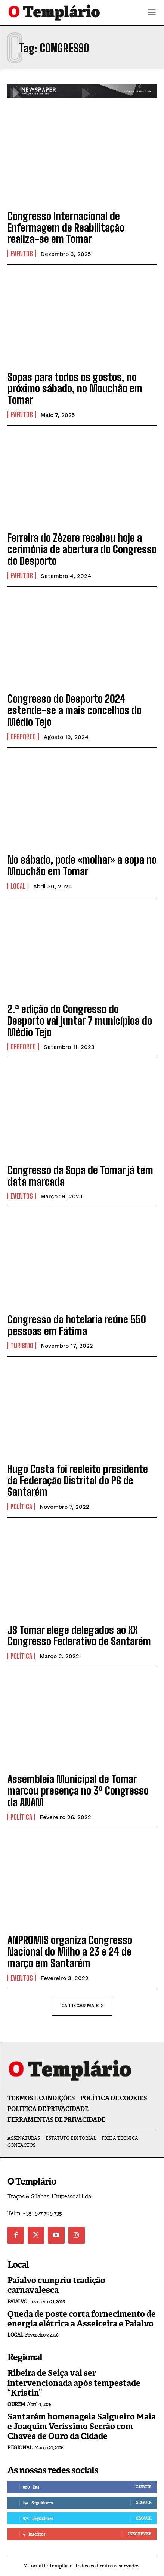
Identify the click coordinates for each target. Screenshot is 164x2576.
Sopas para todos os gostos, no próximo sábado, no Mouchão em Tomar (74, 388)
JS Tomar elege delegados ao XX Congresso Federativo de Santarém (79, 1635)
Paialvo (17, 2301)
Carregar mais (82, 2006)
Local (17, 886)
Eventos (21, 253)
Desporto (23, 736)
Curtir (143, 2486)
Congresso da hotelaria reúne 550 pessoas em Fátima (76, 1325)
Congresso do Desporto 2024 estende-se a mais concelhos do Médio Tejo (74, 710)
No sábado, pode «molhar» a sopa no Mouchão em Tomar (82, 865)
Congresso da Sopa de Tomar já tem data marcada (80, 1176)
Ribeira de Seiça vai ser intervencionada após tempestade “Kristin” (73, 2383)
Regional (19, 2448)
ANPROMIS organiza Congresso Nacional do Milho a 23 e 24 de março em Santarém (69, 1951)
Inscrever (139, 2533)
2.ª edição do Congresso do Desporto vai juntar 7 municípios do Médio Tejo (79, 1020)
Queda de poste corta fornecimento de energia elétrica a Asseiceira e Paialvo (81, 2319)
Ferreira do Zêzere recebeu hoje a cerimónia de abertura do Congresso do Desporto (82, 549)
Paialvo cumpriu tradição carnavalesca (56, 2285)
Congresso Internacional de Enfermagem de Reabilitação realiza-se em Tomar (65, 227)
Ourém (16, 2404)
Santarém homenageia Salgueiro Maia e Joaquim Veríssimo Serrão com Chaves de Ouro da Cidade (81, 2426)
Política (21, 1506)
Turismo (21, 1345)
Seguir (143, 2502)
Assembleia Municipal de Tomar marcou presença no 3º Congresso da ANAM (78, 1790)
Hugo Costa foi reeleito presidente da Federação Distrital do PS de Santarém (77, 1480)
